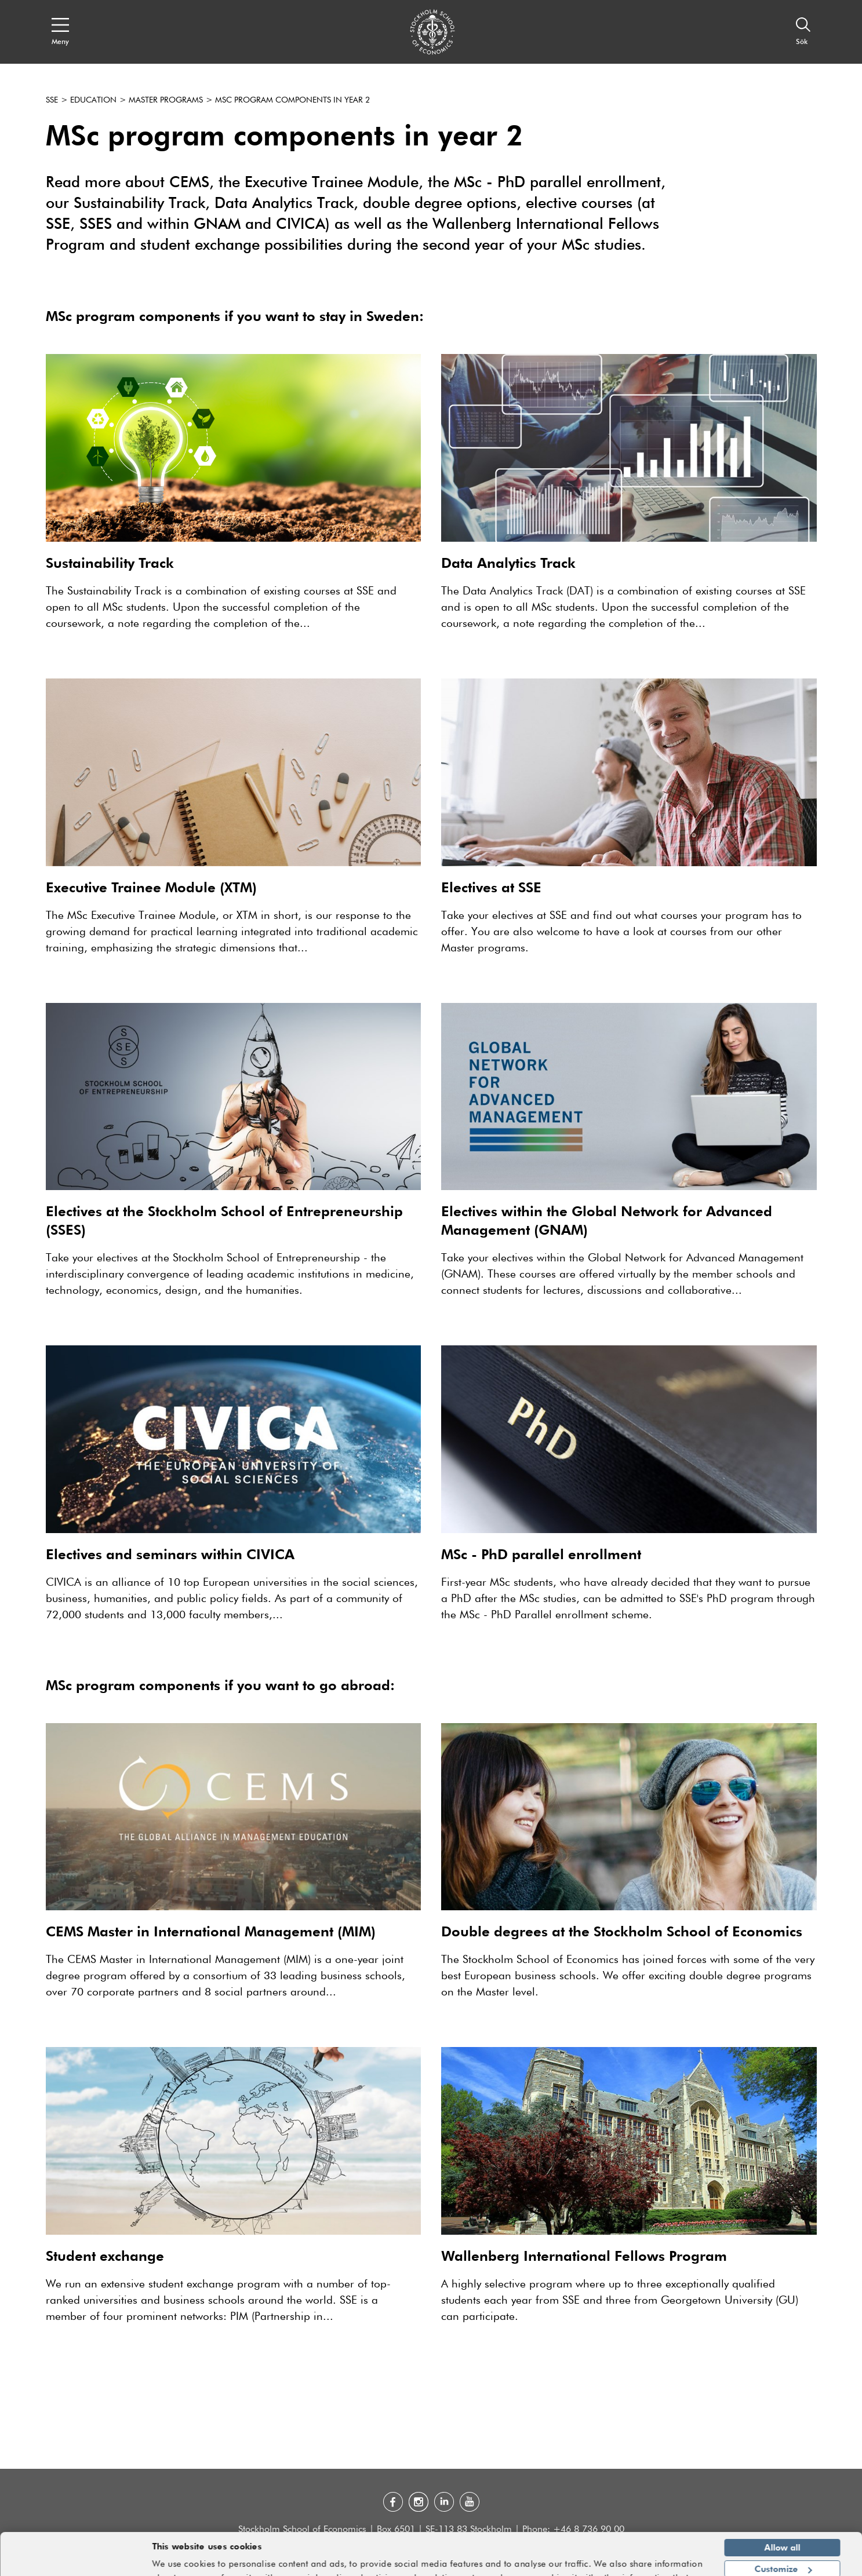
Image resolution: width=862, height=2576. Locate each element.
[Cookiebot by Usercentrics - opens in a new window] (75, 2560)
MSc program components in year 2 (292, 100)
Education (93, 100)
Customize (783, 2538)
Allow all (783, 2517)
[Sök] (803, 32)
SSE (52, 100)
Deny (782, 2560)
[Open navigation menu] (60, 32)
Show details (673, 2562)
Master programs (166, 100)
